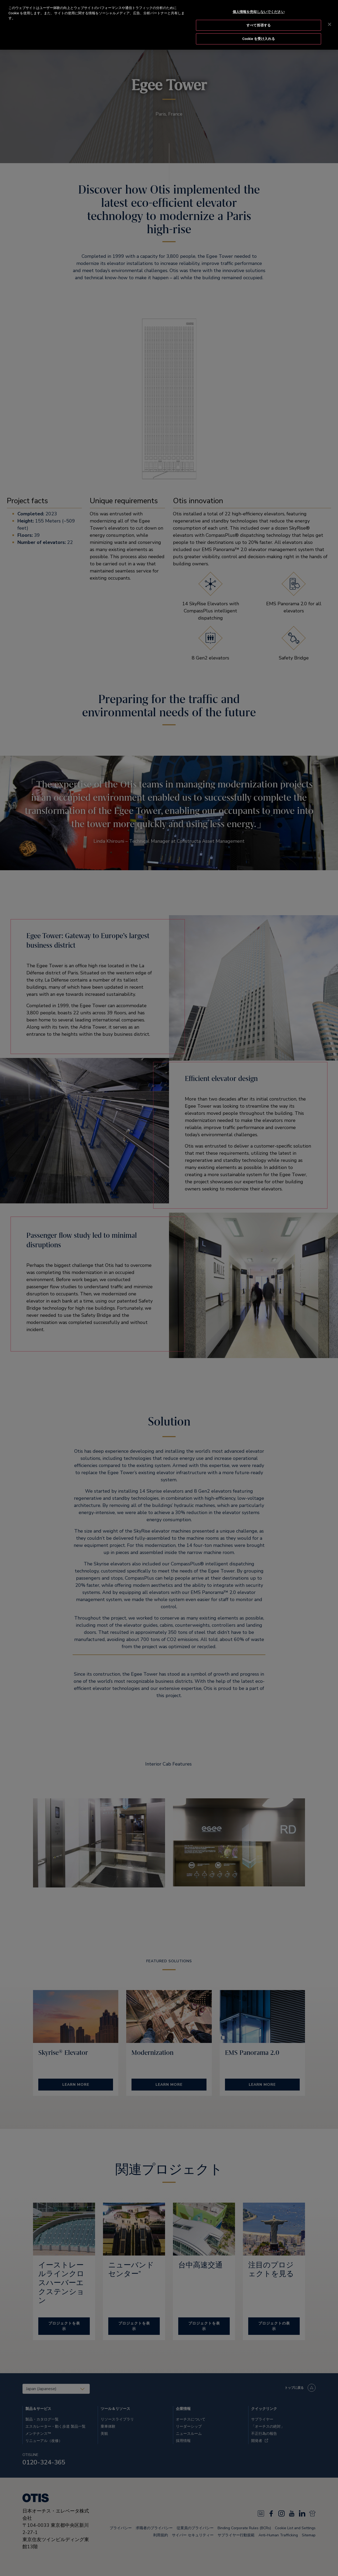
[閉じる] (329, 24)
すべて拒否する (258, 25)
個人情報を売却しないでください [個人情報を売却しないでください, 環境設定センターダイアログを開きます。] (259, 12)
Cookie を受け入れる (258, 39)
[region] (169, 25)
